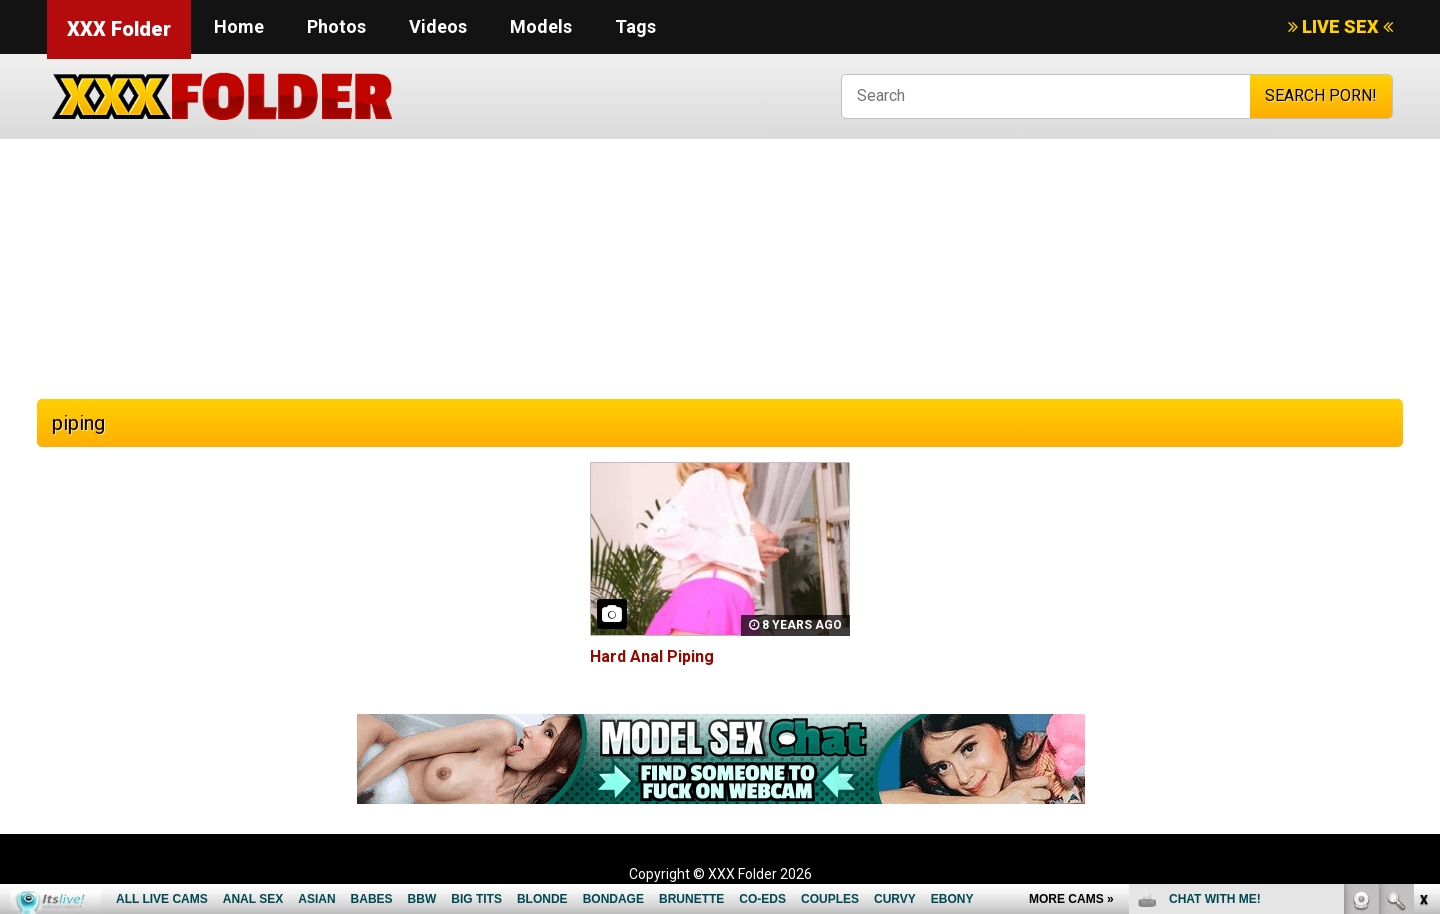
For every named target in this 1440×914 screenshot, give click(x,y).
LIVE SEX (1340, 26)
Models (541, 26)
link (1422, 601)
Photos (336, 26)
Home (239, 26)
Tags (635, 26)
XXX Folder (119, 29)
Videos (438, 26)
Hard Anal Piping (652, 656)
